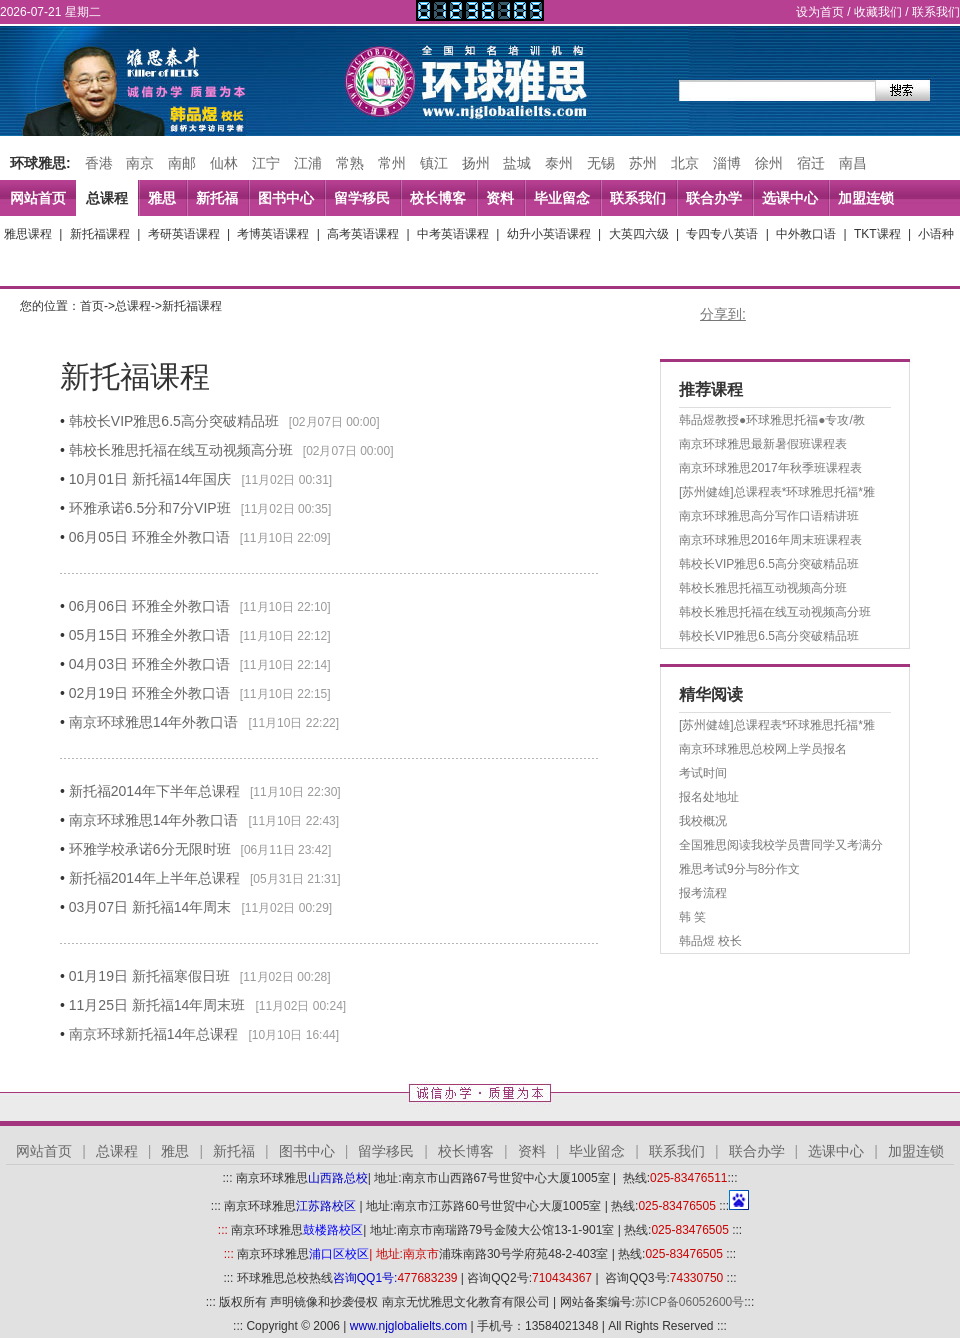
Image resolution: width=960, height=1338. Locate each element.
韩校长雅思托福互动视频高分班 (763, 588)
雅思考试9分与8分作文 (739, 869)
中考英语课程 (453, 234)
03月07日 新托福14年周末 (150, 907)
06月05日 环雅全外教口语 (149, 537)
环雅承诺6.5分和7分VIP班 (150, 508)
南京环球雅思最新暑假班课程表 (763, 444)
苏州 (643, 163)
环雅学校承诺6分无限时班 (150, 849)
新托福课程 (100, 234)
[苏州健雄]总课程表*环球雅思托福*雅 (777, 492)
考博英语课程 (273, 234)
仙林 (224, 163)
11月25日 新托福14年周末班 (157, 1005)
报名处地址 (709, 797)
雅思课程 (28, 234)
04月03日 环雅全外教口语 (149, 664)
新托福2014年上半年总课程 (154, 878)
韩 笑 (692, 917)
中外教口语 (806, 234)
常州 (392, 163)
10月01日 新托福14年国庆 (150, 479)
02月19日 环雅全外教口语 (149, 693)
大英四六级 (639, 234)
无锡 (601, 163)
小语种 (936, 234)
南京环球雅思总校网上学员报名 (763, 749)
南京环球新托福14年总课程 (154, 1034)
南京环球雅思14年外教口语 (154, 722)
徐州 (769, 163)
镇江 (434, 163)
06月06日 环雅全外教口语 (149, 606)
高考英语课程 (363, 234)
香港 (99, 163)
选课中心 (790, 198)
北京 (685, 163)
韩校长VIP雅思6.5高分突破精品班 (174, 421)
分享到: (723, 314)
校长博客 (438, 198)
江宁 (266, 163)
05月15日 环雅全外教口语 (149, 635)
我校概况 (703, 821)
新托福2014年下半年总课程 (154, 791)
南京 (140, 163)
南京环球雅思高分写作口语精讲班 (769, 516)
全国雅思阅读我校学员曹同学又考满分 (781, 845)
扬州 (476, 163)
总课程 (107, 198)
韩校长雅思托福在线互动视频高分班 (181, 450)
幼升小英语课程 (549, 234)
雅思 (162, 198)
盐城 (517, 163)
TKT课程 (877, 234)
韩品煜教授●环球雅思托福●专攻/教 (772, 420)
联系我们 (936, 12)
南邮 (182, 163)
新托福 (217, 198)
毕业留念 (562, 198)
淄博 (727, 163)
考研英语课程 (184, 234)
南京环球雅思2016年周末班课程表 (770, 540)
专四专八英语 (722, 234)
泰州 (559, 163)
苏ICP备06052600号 (689, 1302)
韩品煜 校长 (710, 941)
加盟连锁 (866, 198)
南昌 (853, 163)
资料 (500, 198)
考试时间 (703, 773)
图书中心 (286, 198)
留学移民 (362, 198)
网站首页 (38, 198)
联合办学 (714, 198)
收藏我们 (878, 12)
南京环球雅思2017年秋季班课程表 (770, 468)
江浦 (308, 163)
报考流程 (703, 893)
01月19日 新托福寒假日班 (149, 976)
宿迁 (811, 163)
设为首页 (820, 12)
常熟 (350, 163)
